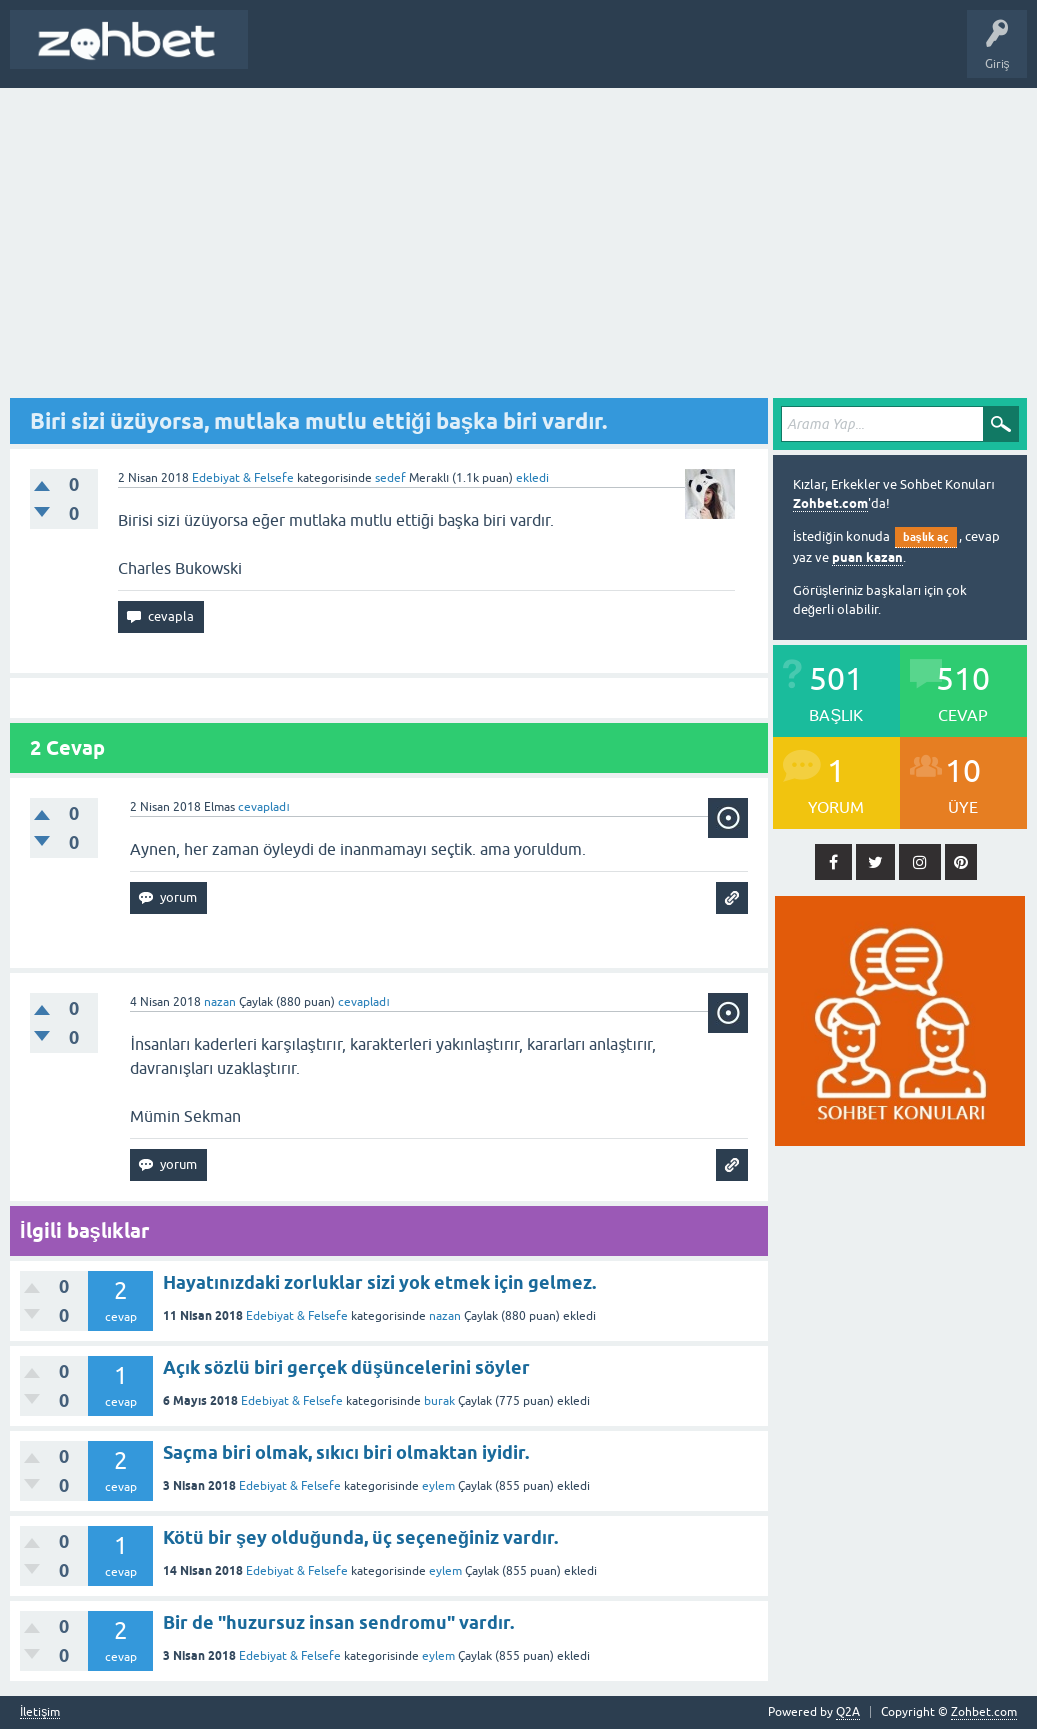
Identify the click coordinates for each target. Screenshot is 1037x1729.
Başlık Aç (286, 54)
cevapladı (263, 807)
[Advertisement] (518, 238)
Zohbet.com (830, 503)
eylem (438, 1486)
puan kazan (867, 557)
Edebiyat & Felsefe (243, 478)
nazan (445, 1316)
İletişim (40, 1712)
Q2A (848, 1712)
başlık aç (926, 537)
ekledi (532, 478)
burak (439, 1401)
